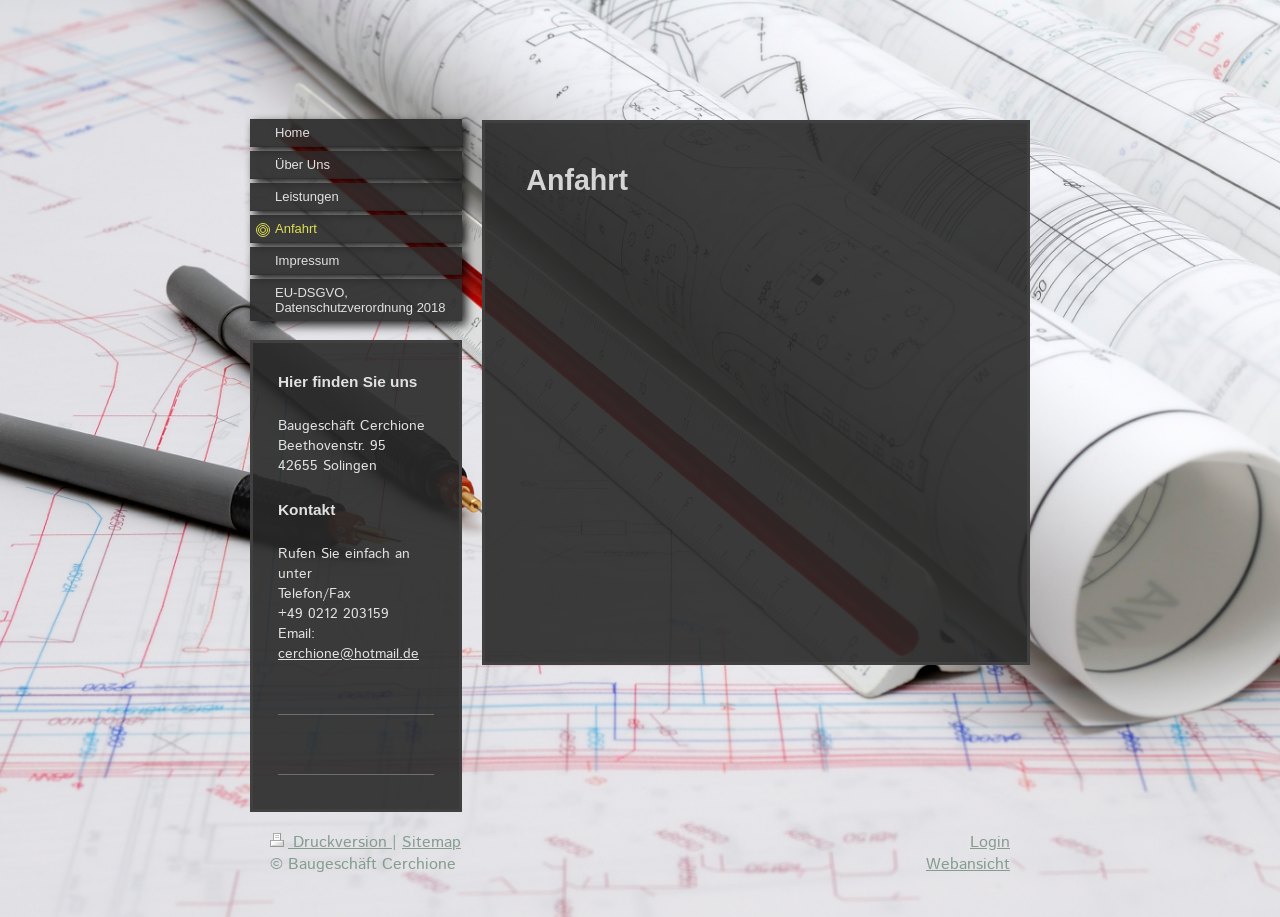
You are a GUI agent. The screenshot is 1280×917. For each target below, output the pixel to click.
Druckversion (331, 842)
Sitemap (431, 842)
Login (990, 842)
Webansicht (968, 864)
